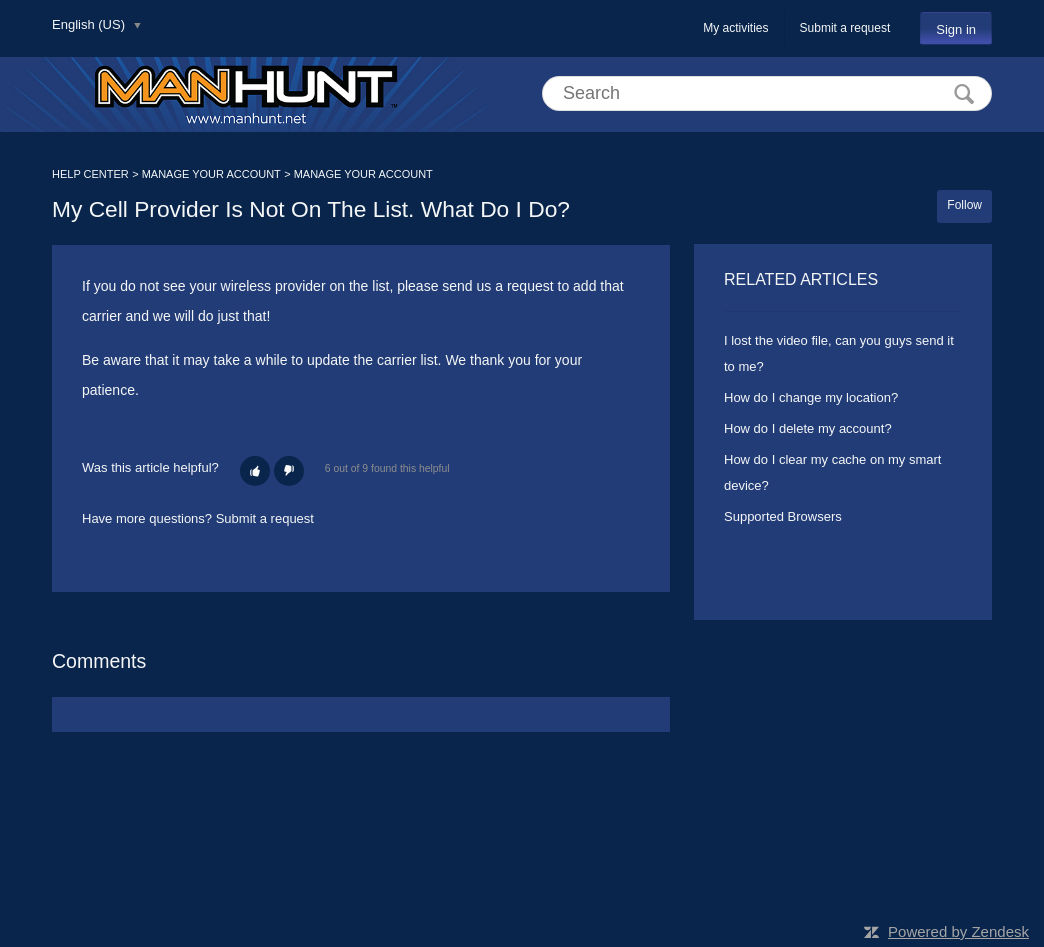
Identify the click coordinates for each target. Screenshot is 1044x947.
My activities (735, 28)
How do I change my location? (811, 397)
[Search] (767, 93)
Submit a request (845, 28)
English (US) (90, 24)
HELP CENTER (90, 174)
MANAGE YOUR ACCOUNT (211, 174)
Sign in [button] (956, 29)
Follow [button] (964, 205)
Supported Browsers (783, 516)
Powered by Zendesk (958, 931)
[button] (255, 471)
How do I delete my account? (808, 428)
